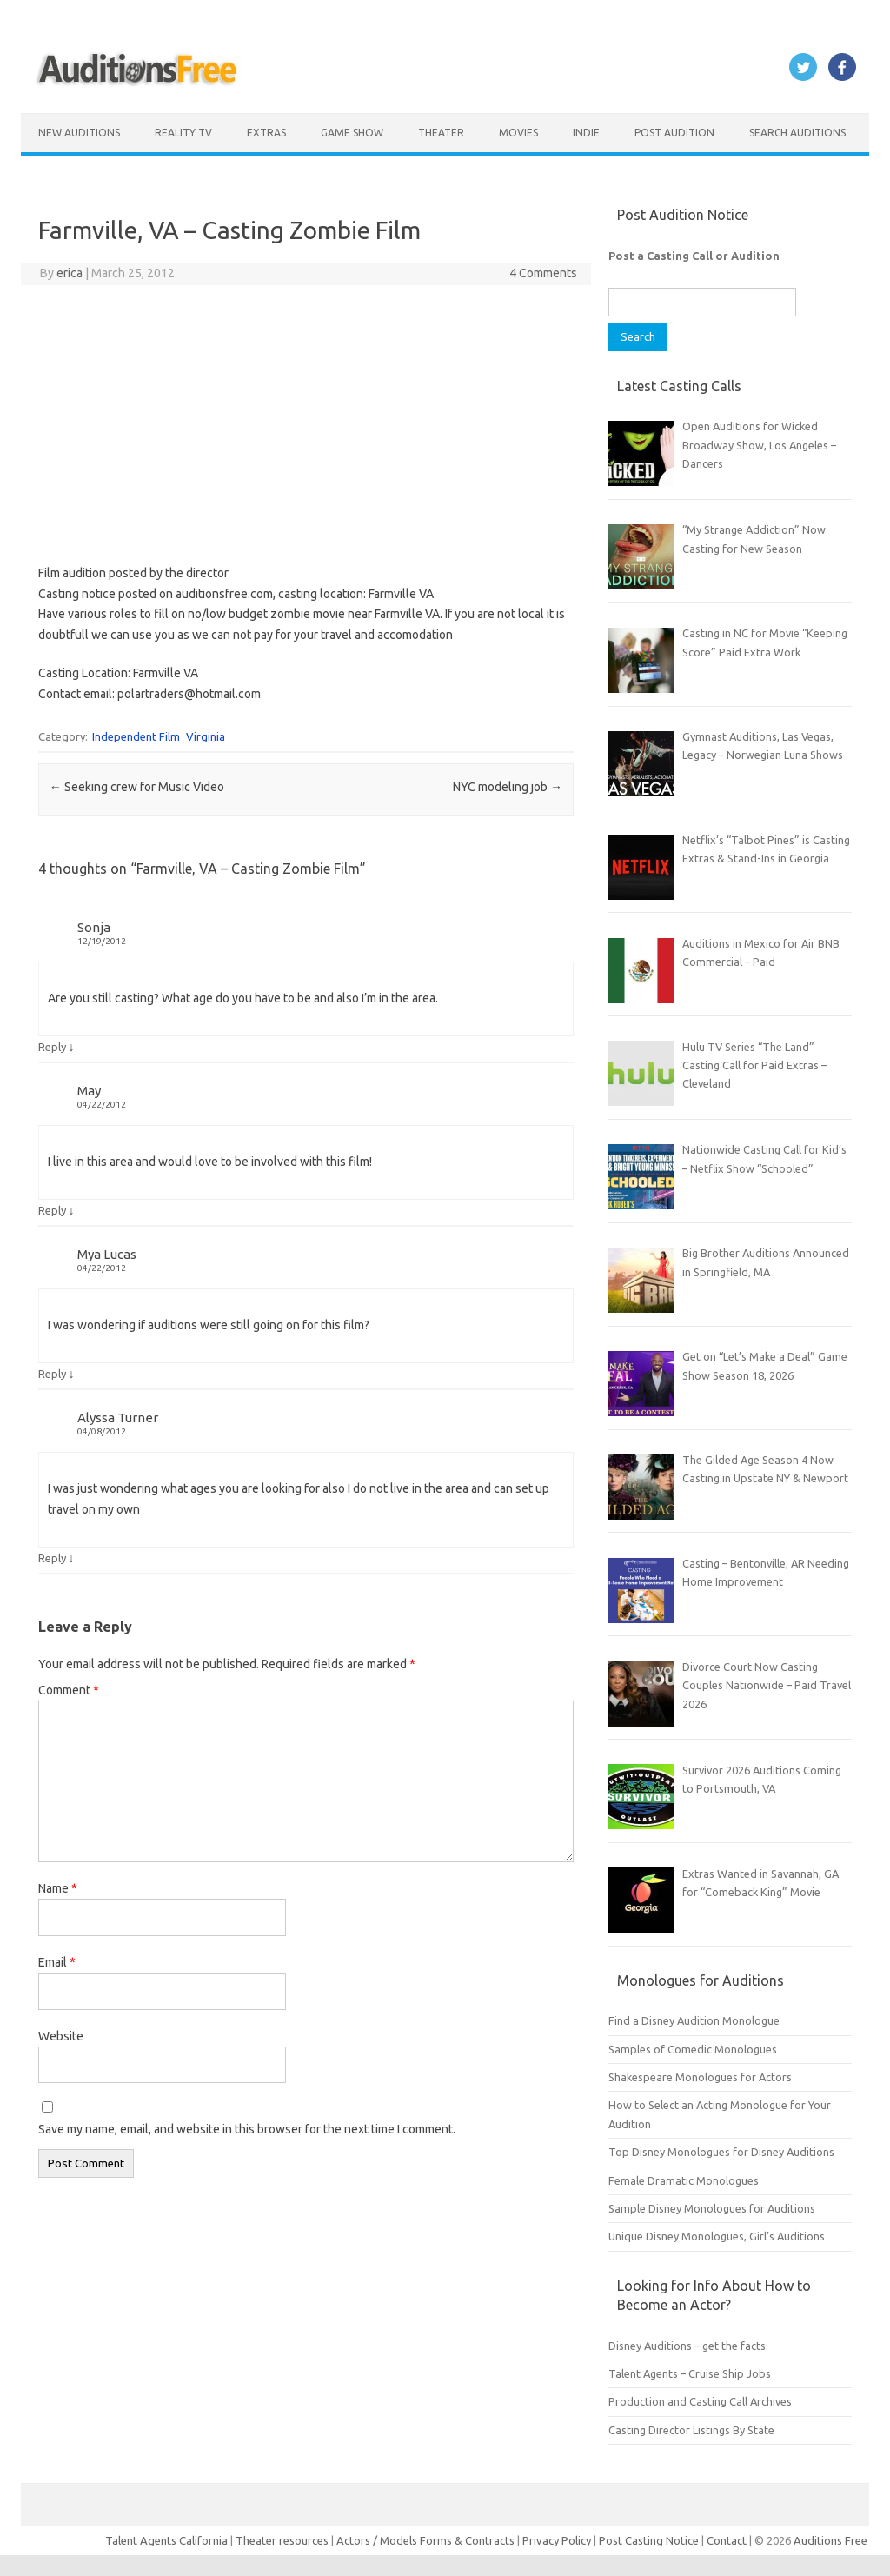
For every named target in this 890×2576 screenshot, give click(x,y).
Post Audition (674, 132)
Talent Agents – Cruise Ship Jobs (689, 2373)
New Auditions (79, 132)
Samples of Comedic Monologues (692, 2049)
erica (69, 273)
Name (57, 1888)
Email (57, 1962)
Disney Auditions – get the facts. (688, 2346)
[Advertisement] (306, 424)
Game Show (352, 132)
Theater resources (282, 2540)
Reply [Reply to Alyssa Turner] (52, 1558)
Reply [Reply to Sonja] (52, 1047)
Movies (518, 132)
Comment (68, 1690)
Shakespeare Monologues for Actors (700, 2077)
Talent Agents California (166, 2540)
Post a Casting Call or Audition (694, 256)
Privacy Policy (558, 2540)
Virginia (205, 736)
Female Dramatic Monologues (683, 2180)
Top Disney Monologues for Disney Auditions (721, 2152)
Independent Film (136, 736)
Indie (586, 132)
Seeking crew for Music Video (137, 787)
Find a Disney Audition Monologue (694, 2020)
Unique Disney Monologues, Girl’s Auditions (716, 2236)
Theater (441, 132)
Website (60, 2036)
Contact (728, 2540)
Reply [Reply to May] (52, 1210)
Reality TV (183, 132)
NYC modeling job (507, 787)
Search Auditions (797, 132)
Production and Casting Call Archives (700, 2401)
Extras (266, 132)
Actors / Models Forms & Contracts (425, 2540)
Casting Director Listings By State (691, 2430)
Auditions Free (830, 2540)
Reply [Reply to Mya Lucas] (52, 1374)
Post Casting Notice (649, 2540)
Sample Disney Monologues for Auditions (711, 2208)
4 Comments (543, 273)
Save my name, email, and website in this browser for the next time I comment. (246, 2129)
